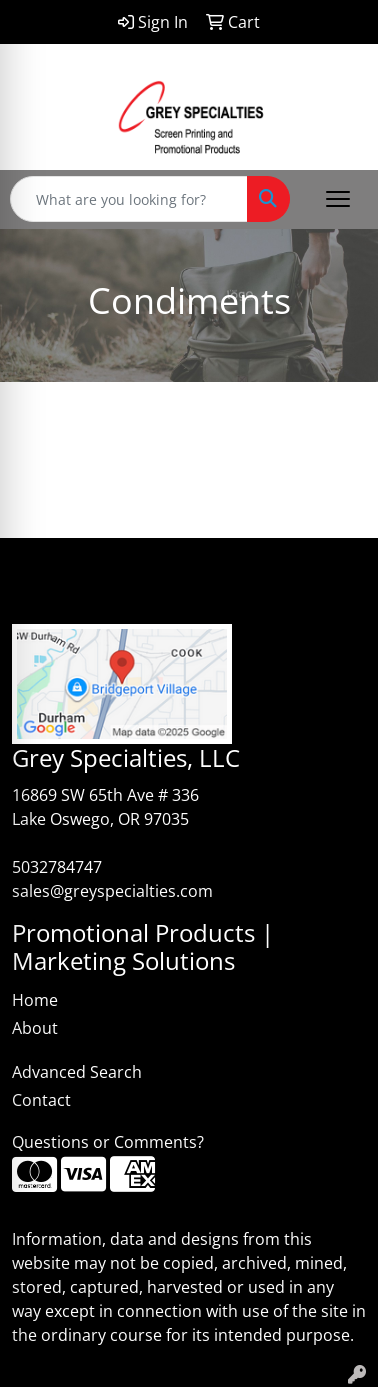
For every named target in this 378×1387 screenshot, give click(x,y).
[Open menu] (338, 199)
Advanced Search (77, 1072)
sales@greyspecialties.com (112, 891)
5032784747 (57, 867)
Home (35, 1000)
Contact (41, 1100)
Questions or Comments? (108, 1142)
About (35, 1028)
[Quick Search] (129, 199)
